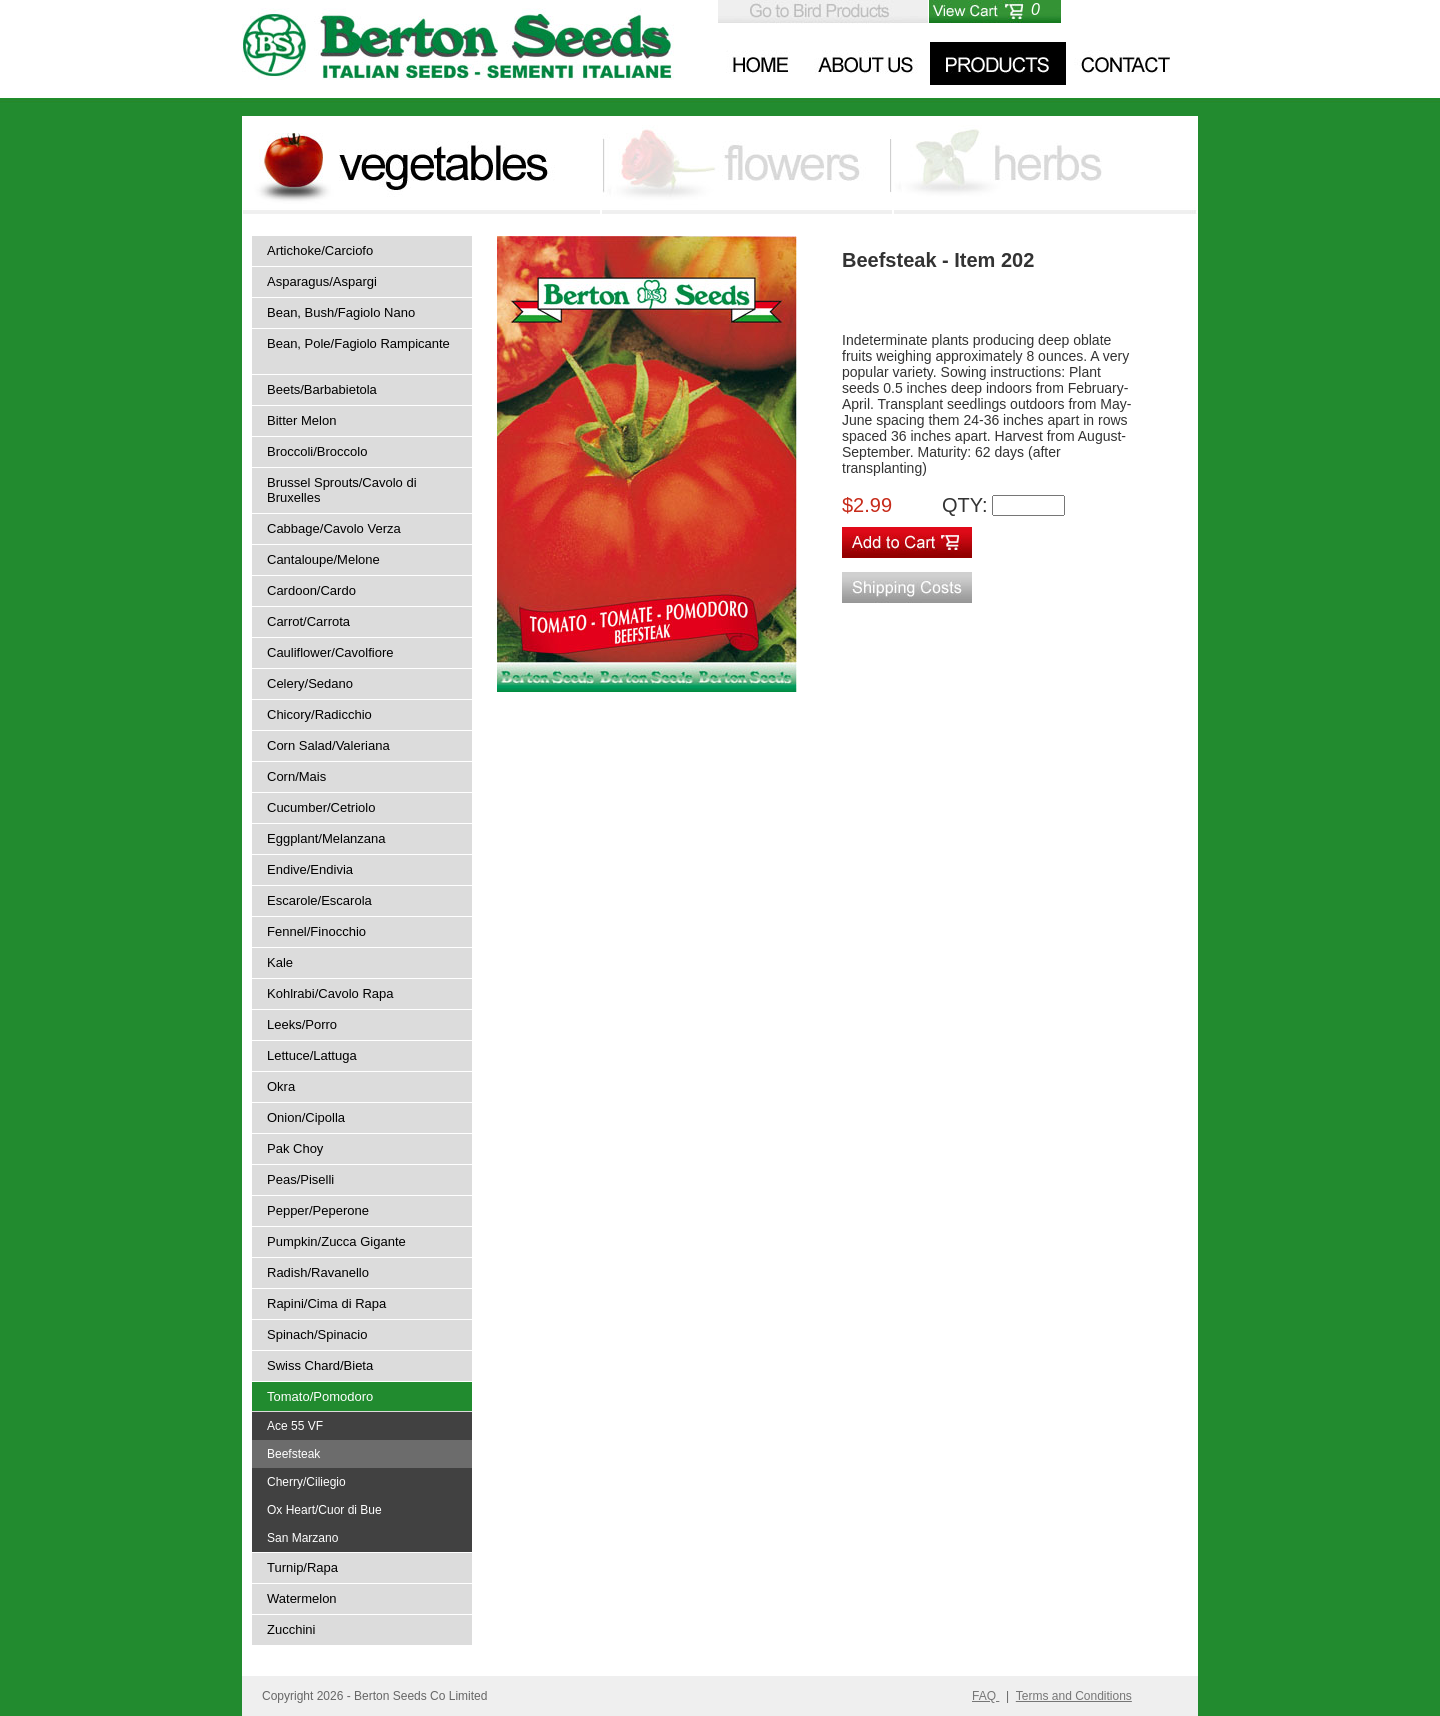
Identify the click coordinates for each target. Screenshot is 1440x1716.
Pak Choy (295, 1148)
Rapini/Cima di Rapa (326, 1303)
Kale (280, 962)
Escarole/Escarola (319, 900)
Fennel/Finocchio (316, 931)
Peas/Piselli (300, 1179)
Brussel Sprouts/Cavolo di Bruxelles (342, 490)
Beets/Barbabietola (322, 389)
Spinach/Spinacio (317, 1334)
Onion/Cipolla (306, 1117)
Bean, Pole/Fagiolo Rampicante (358, 343)
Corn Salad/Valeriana (328, 745)
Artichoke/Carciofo (320, 250)
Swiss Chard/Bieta (320, 1365)
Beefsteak (293, 1454)
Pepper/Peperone (318, 1210)
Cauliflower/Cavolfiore (330, 652)
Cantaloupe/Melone (323, 559)
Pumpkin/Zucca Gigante (336, 1241)
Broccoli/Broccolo (317, 451)
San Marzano (302, 1538)
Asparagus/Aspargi (322, 281)
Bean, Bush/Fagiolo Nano (341, 312)
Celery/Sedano (310, 683)
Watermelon (302, 1598)
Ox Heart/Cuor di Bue (324, 1510)
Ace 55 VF (295, 1426)
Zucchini (291, 1629)
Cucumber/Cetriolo (321, 807)
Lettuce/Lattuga (312, 1055)
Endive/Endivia (310, 869)
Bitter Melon (301, 420)
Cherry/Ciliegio (306, 1482)
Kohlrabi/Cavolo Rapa (330, 993)
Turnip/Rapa (302, 1567)
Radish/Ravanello (318, 1272)
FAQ (985, 1696)
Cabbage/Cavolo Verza (334, 528)
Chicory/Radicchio (319, 714)
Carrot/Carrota (308, 621)
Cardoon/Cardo (311, 590)
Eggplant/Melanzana (326, 838)
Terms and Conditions (1074, 1696)
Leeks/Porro (302, 1024)
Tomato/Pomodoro (320, 1396)
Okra (281, 1086)
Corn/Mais (296, 776)
